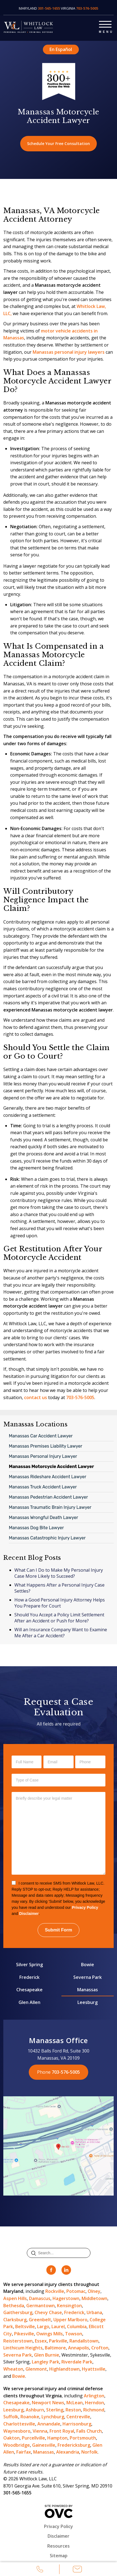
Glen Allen (29, 2002)
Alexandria (67, 2452)
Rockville (54, 2291)
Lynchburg (52, 2417)
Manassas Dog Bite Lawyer (36, 1527)
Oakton (11, 2438)
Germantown (40, 2306)
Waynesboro (16, 2431)
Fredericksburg (74, 2445)
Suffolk (10, 2417)
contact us (35, 1397)
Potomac (75, 2291)
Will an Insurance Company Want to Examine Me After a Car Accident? (60, 1633)
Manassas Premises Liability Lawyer (45, 1446)
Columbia (77, 2326)
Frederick (29, 1977)
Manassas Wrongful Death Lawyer (43, 1517)
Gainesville (43, 2445)
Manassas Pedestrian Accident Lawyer (48, 1497)
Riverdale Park (76, 2362)
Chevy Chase (48, 2312)
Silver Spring (29, 1964)
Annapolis (78, 2348)
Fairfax (23, 2452)
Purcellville (33, 2438)
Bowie (87, 1964)
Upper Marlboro (70, 2320)
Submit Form (58, 1930)
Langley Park (45, 2362)
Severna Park (87, 1977)
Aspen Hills (15, 2298)
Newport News (48, 2403)
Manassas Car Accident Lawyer (41, 1436)
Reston (73, 2410)
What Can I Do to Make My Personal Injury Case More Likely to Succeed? (58, 1573)
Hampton (57, 2438)
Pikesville (24, 2334)
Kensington (69, 2306)
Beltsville (25, 2326)
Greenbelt (40, 2320)
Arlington (94, 2396)
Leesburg (87, 2002)
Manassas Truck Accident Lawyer (43, 1487)
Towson (73, 2334)
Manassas (87, 1990)
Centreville (78, 2417)
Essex (41, 2341)
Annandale (48, 2424)
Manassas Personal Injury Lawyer (43, 1456)
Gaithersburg (17, 2312)
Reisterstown (18, 2341)
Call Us (40, 2570)
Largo (43, 2326)
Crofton (99, 2348)
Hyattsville (93, 2369)
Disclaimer (29, 1913)
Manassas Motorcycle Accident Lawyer (51, 1466)
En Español (61, 49)
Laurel (58, 2326)
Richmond (93, 2410)
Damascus (39, 2298)
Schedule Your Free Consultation (58, 143)
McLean (74, 2403)
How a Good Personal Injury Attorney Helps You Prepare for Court (59, 1603)
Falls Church (89, 2431)
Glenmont (36, 2369)
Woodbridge (16, 2445)
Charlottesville (19, 2424)
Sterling (54, 2410)
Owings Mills (49, 2334)
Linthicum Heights (23, 2348)
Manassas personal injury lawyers (69, 352)
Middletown (94, 2298)
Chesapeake (29, 1990)
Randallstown (83, 2341)
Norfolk (89, 2452)
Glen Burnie (46, 2355)
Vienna (40, 2431)
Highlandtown (64, 2369)
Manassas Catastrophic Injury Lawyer (47, 1538)
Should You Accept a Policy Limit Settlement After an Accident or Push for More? (59, 1618)
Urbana (94, 2312)
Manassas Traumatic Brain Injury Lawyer (50, 1507)
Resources (58, 2546)
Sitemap (58, 2556)
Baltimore (55, 2348)
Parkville (58, 2341)
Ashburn (35, 2410)
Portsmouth (83, 2438)
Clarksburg (15, 2320)
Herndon (94, 2403)
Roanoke (29, 2417)
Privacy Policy (85, 1907)
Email (77, 2570)
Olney (94, 2291)
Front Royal (62, 2431)
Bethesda (13, 2306)
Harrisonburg (77, 2424)
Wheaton (13, 2369)
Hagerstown (66, 2298)
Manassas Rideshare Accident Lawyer (47, 1476)
